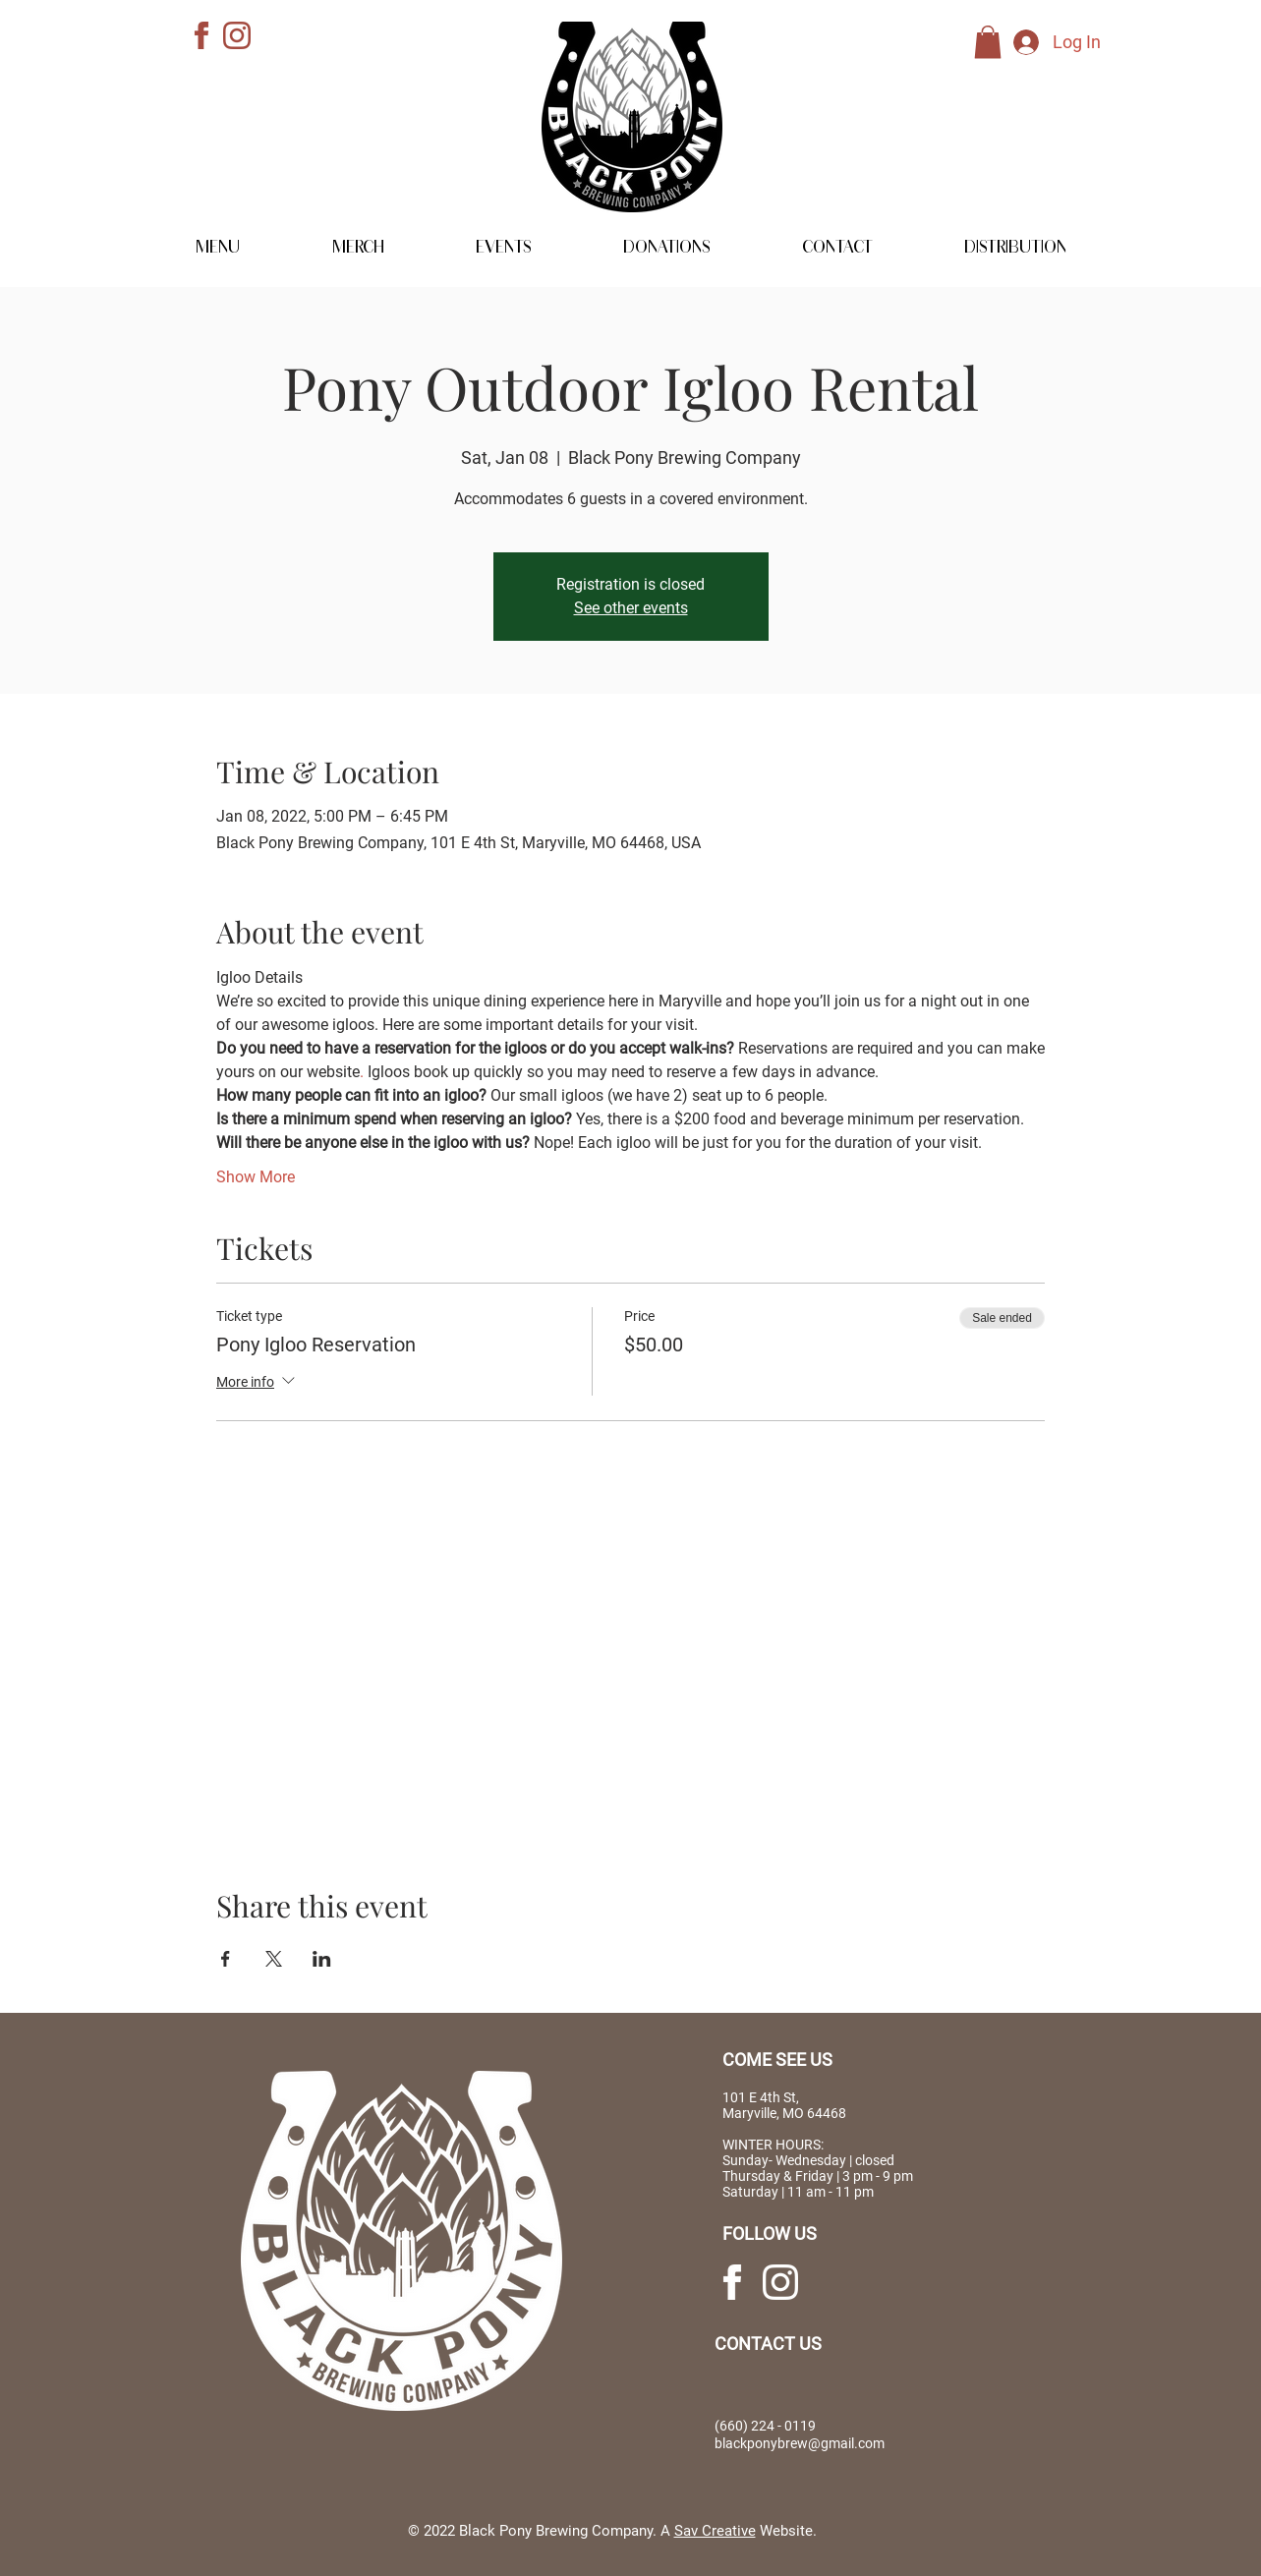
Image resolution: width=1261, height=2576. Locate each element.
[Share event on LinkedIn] (322, 1959)
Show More (255, 1177)
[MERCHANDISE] (1176, 199)
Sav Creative (715, 2531)
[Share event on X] (273, 1959)
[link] (988, 42)
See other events (631, 608)
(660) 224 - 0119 (765, 2425)
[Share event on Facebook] (225, 1959)
